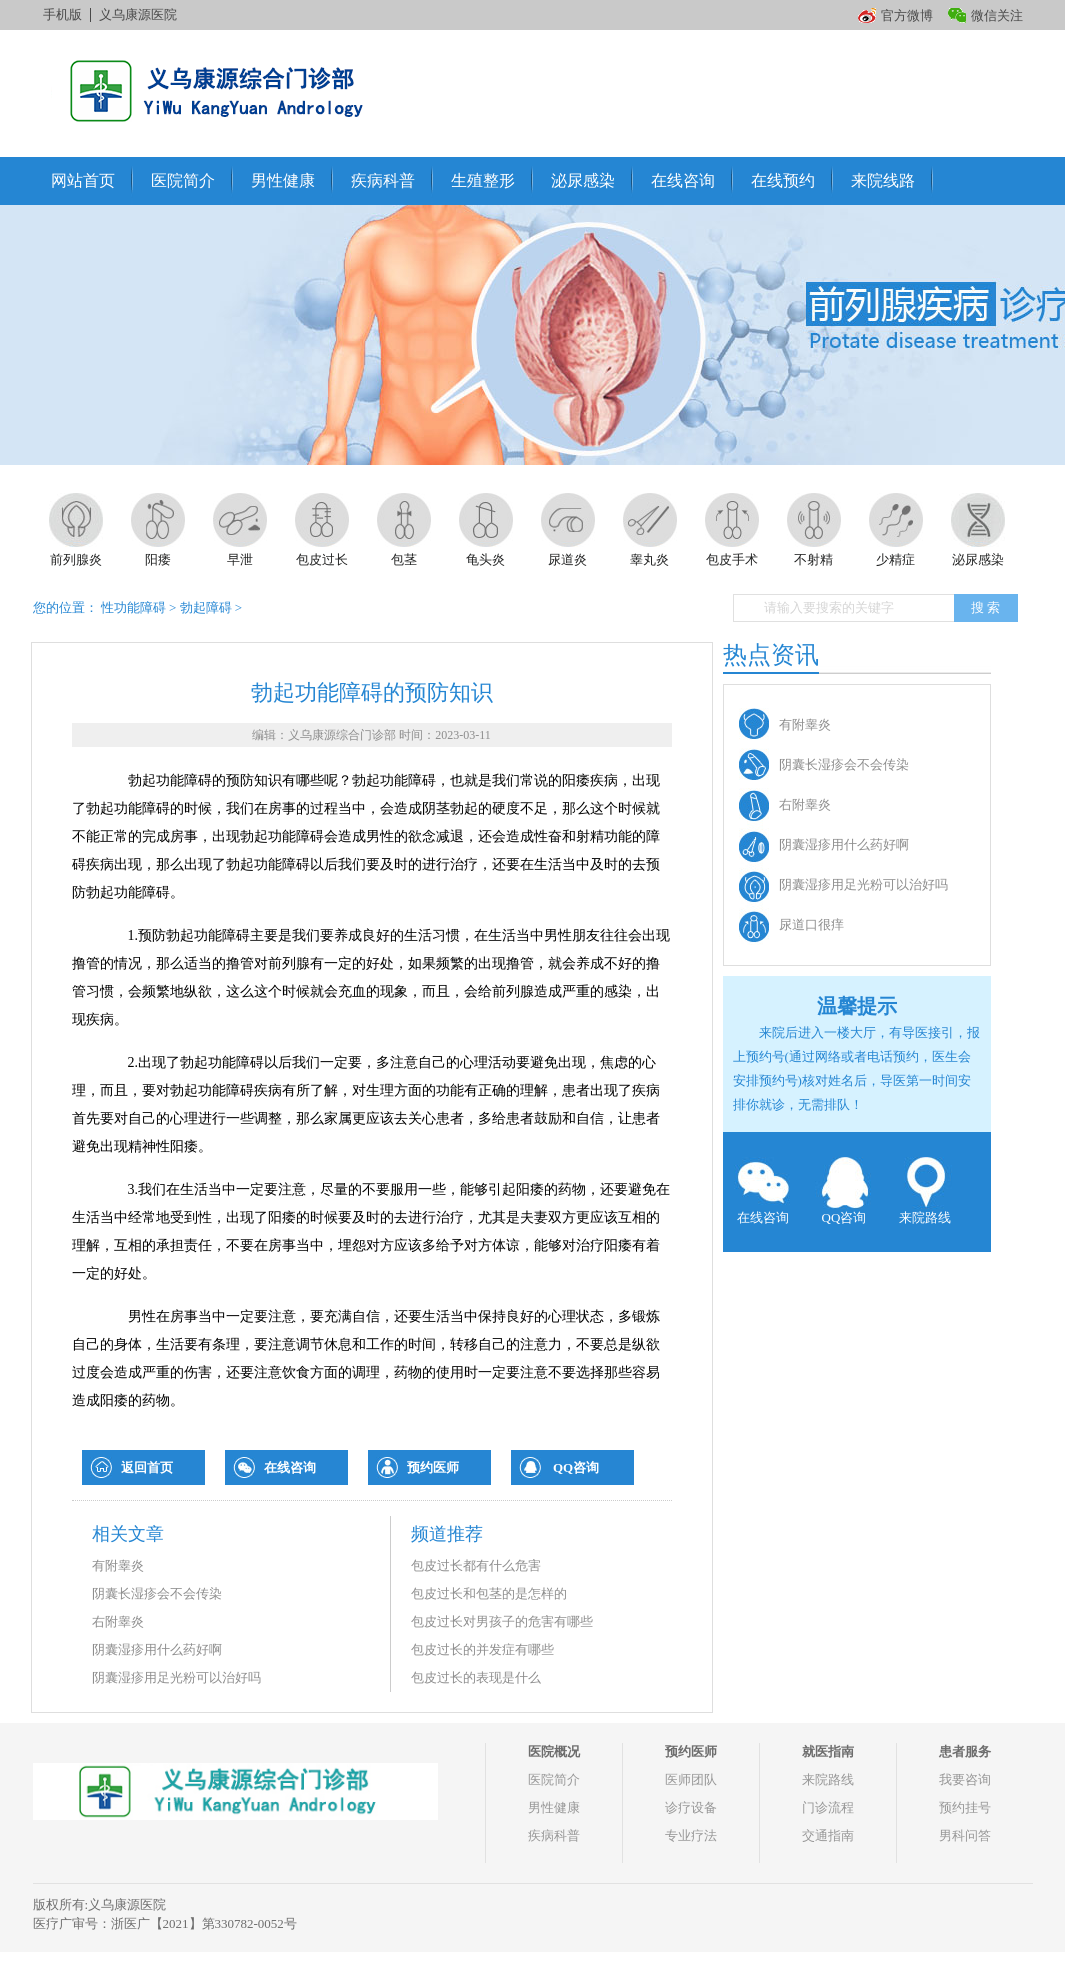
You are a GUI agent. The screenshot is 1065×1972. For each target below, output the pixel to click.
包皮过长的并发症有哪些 (482, 1649)
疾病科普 (383, 180)
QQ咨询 (576, 1467)
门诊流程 (828, 1807)
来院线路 (883, 180)
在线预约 (783, 180)
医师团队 (691, 1779)
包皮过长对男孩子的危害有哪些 (502, 1621)
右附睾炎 (118, 1621)
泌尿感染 (583, 180)
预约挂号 (965, 1807)
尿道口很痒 (811, 924)
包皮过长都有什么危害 (476, 1565)
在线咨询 (683, 180)
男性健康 (283, 180)
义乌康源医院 (138, 14)
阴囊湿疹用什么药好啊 (157, 1649)
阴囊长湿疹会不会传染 (157, 1593)
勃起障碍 (206, 607)
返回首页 (147, 1467)
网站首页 (83, 180)
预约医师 (433, 1467)
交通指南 (828, 1835)
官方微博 (907, 15)
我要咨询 (965, 1779)
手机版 (62, 14)
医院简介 (183, 180)
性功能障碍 (133, 607)
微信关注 (997, 15)
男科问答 (965, 1835)
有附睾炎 (118, 1565)
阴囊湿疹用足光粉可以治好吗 (176, 1677)
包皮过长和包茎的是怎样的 (489, 1593)
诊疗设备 (691, 1807)
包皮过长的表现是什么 (476, 1677)
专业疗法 (691, 1835)
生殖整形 (483, 180)
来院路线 (925, 1191)
